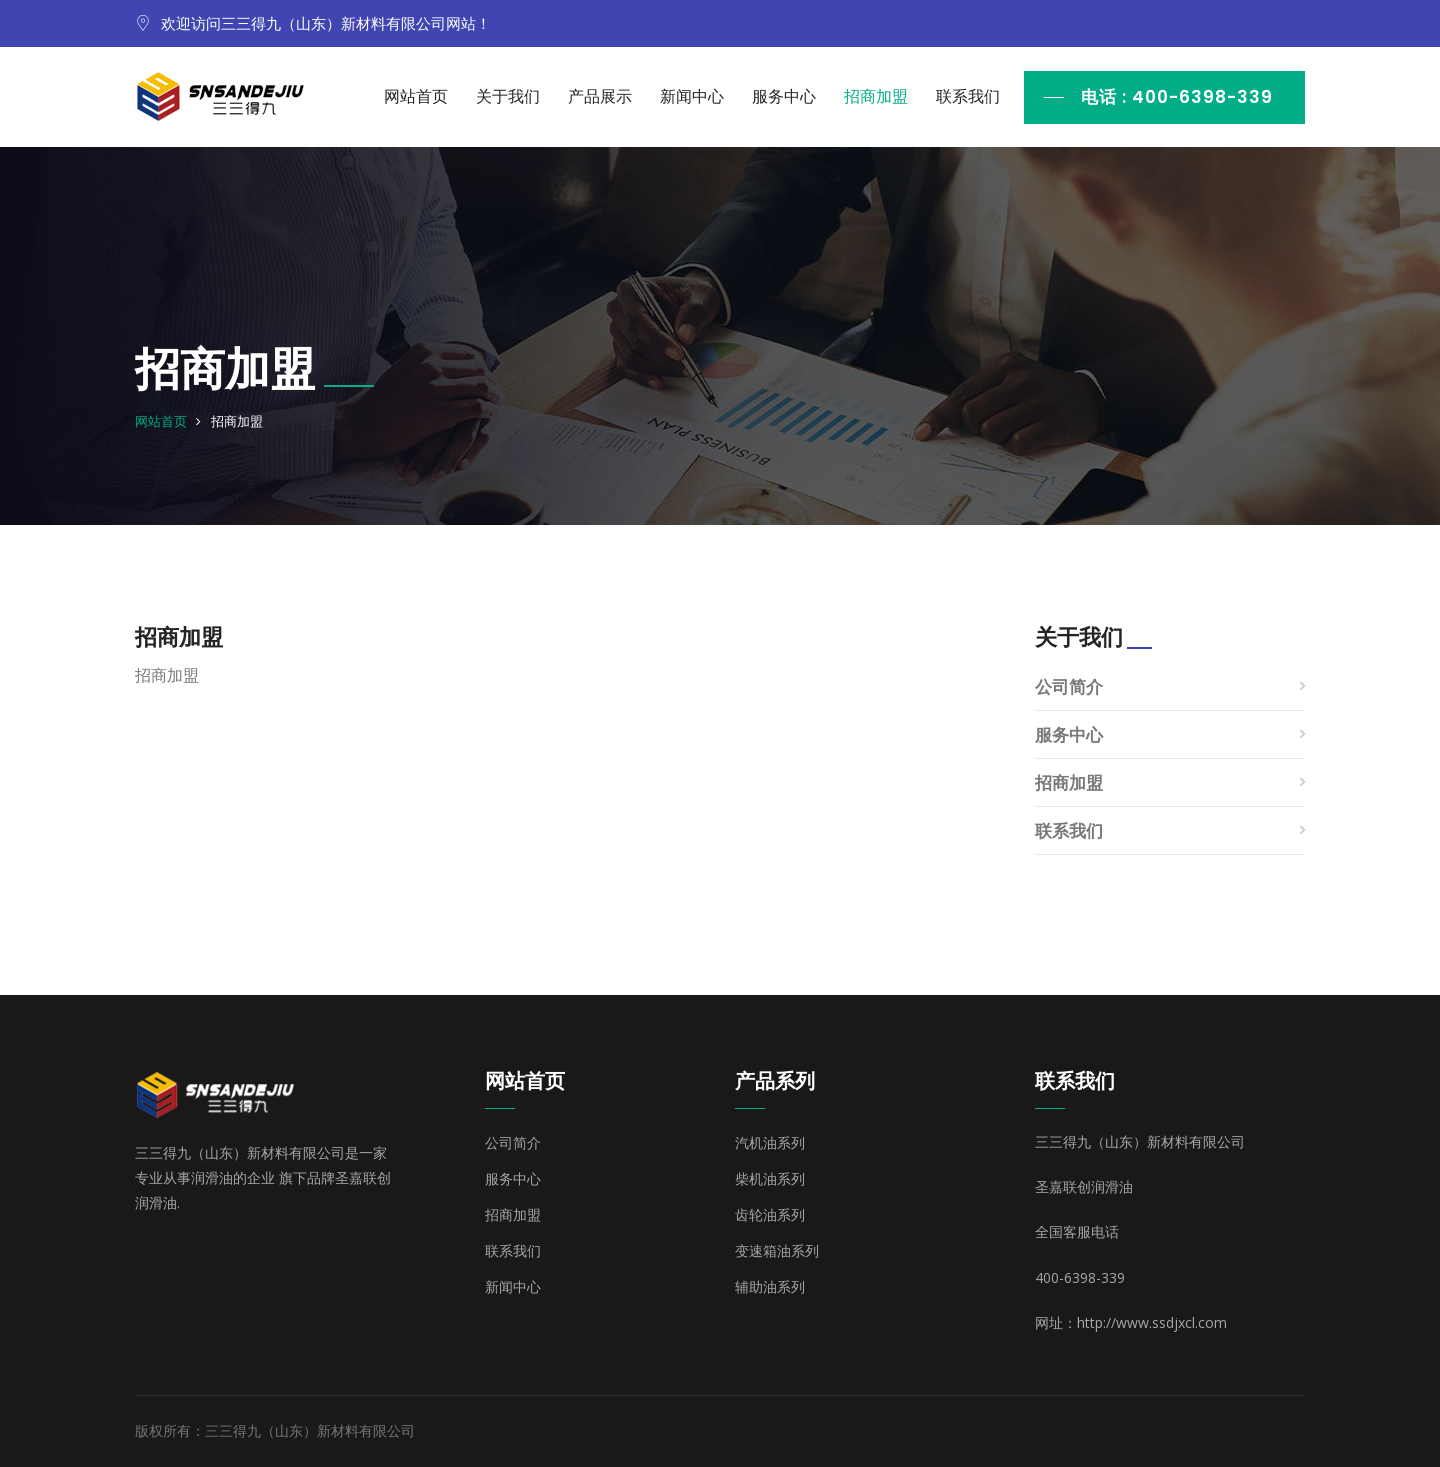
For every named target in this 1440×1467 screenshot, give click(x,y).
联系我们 (968, 96)
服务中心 (784, 96)
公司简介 (1069, 686)
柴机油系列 (770, 1179)
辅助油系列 (770, 1287)
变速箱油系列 (777, 1251)
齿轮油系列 (770, 1215)
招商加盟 (876, 96)
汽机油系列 (770, 1143)
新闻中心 (692, 96)
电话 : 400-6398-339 (1177, 97)
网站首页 (416, 96)
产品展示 (600, 96)
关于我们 (508, 96)
